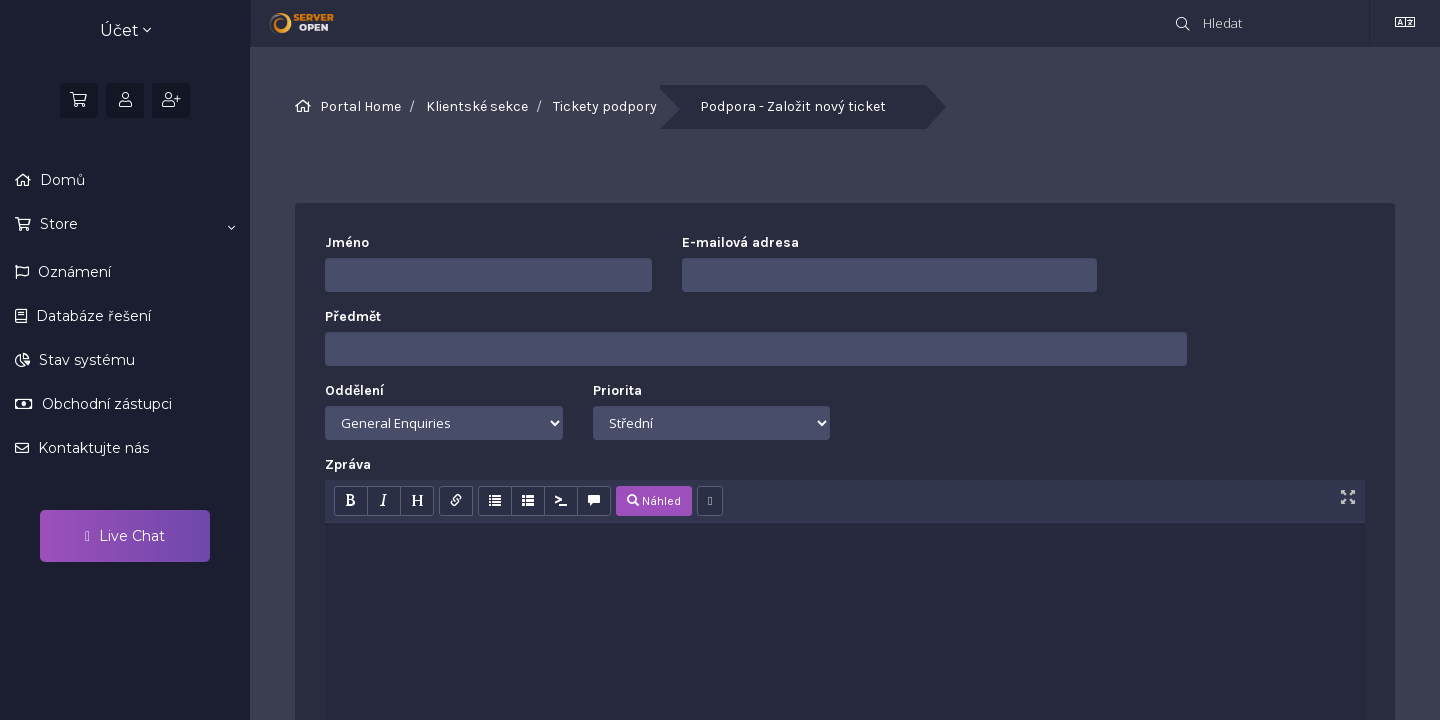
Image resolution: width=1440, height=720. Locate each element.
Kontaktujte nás (91, 448)
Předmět (353, 316)
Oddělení (354, 390)
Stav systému (85, 360)
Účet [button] (125, 30)
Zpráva (348, 464)
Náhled (654, 501)
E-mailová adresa (740, 242)
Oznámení (72, 272)
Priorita (617, 390)
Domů (60, 180)
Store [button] (135, 225)
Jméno (347, 242)
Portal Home (360, 106)
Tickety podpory (605, 106)
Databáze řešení (91, 316)
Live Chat (125, 536)
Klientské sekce (477, 106)
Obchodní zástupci (105, 404)
